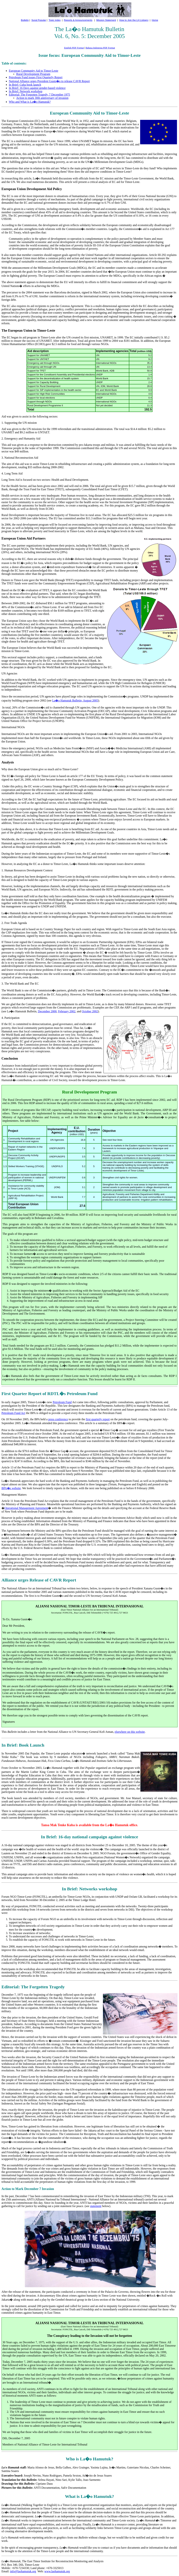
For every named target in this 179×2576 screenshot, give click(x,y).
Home (155, 20)
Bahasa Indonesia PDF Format (100, 47)
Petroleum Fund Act (13, 1413)
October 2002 (90, 1011)
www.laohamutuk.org (57, 2571)
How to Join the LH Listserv (133, 20)
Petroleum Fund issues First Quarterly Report (35, 77)
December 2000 (47, 1011)
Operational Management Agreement (26, 1508)
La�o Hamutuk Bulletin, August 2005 (75, 700)
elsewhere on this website (130, 1731)
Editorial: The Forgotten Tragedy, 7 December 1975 (39, 94)
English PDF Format (74, 47)
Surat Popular (38, 20)
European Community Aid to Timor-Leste (33, 70)
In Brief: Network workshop (25, 91)
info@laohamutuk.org (23, 2571)
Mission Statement (106, 20)
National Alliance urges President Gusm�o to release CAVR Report (49, 81)
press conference (58, 1419)
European (59, 113)
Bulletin (25, 20)
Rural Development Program (33, 74)
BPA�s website (11, 1488)
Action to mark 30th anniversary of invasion (42, 97)
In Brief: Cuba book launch (25, 84)
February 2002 (66, 1011)
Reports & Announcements (78, 20)
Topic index (55, 20)
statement (95, 2206)
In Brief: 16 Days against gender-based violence (37, 88)
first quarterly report (98, 1419)
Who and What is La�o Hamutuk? (30, 101)
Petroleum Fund (62, 1402)
